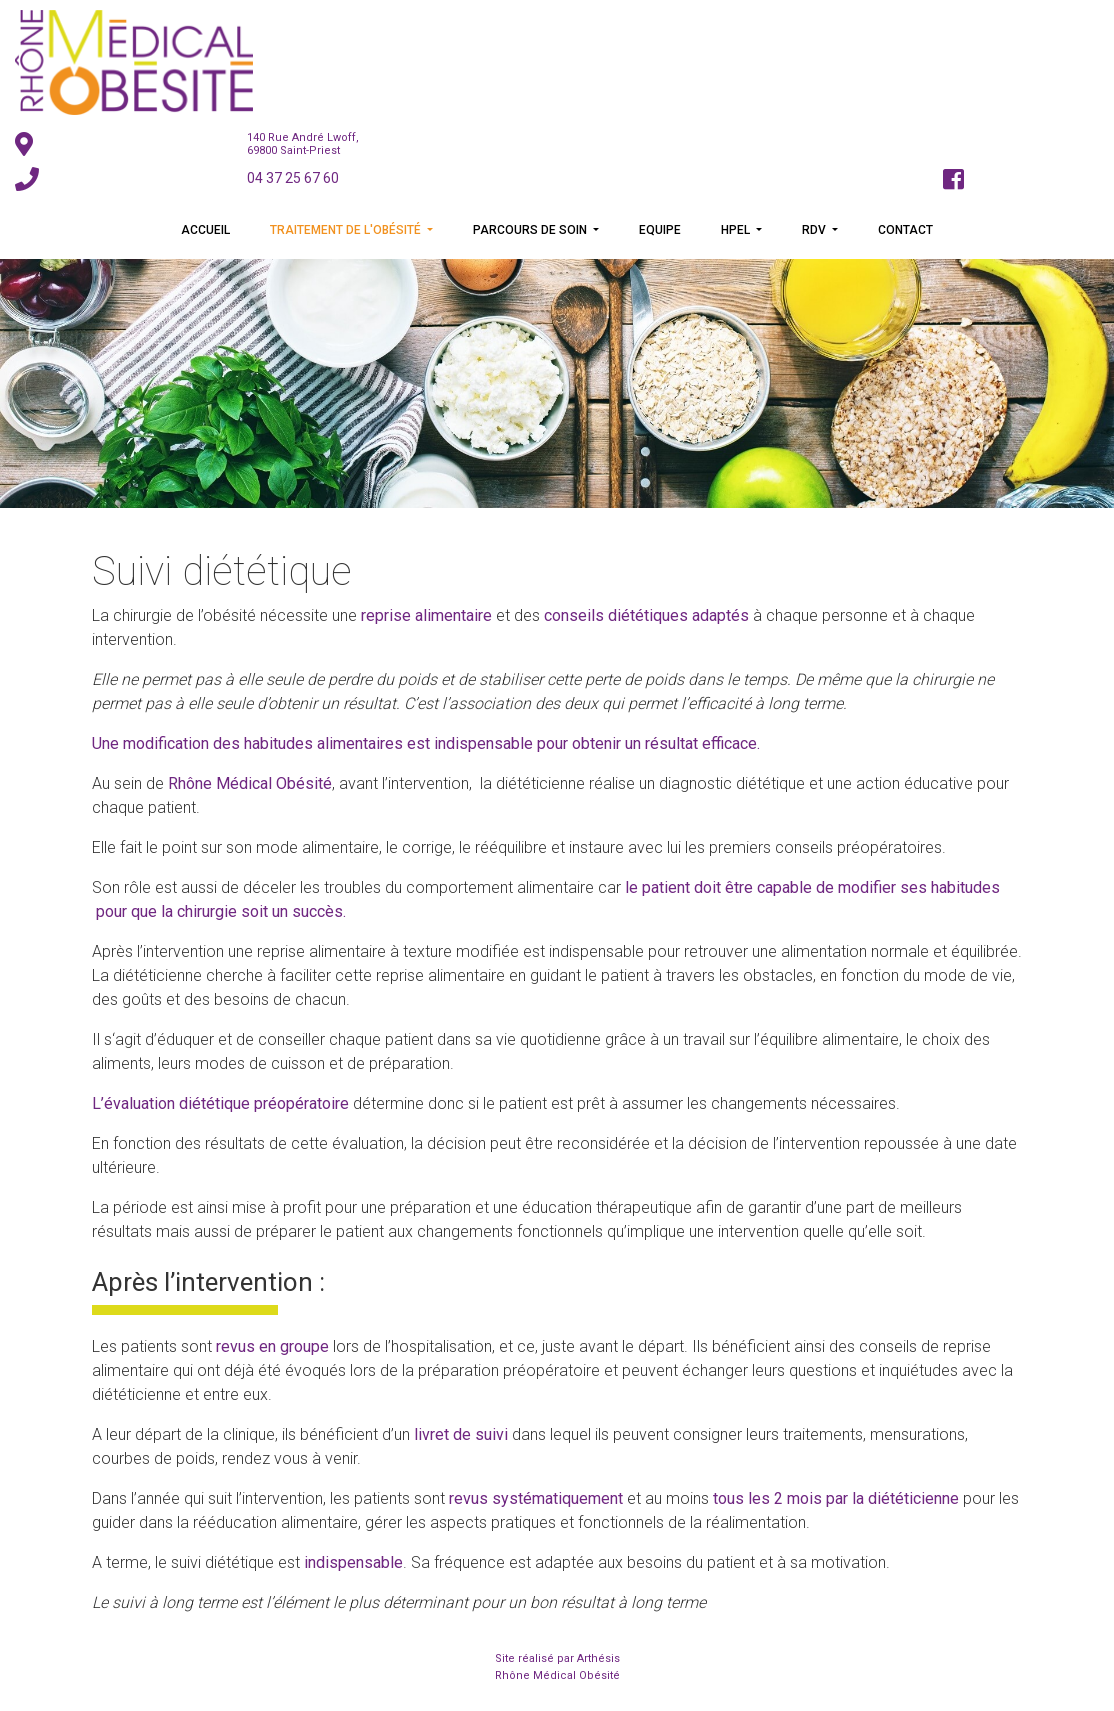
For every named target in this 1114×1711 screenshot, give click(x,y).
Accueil (205, 230)
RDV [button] (815, 230)
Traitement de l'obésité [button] (347, 230)
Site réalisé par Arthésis (557, 1658)
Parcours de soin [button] (531, 230)
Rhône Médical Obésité (557, 1675)
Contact (905, 230)
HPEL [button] (737, 230)
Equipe (660, 230)
